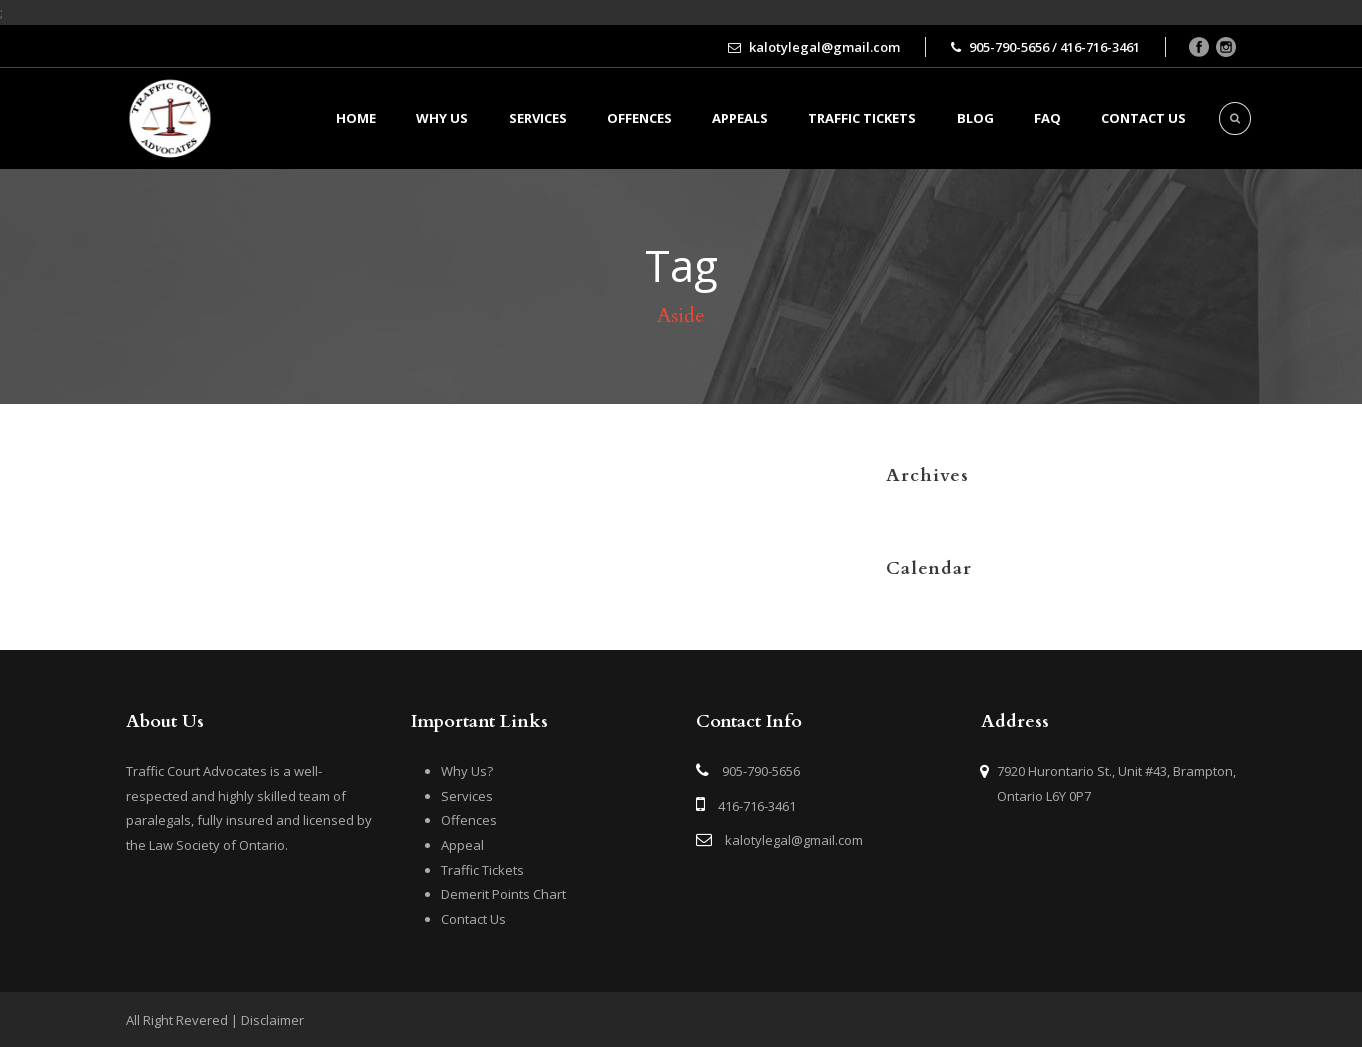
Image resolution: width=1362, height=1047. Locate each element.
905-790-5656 (761, 771)
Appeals (740, 118)
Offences (639, 118)
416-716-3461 (757, 806)
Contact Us (473, 919)
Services (538, 118)
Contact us (1143, 118)
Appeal (462, 845)
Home (356, 118)
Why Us (442, 118)
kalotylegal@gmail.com (794, 840)
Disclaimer (272, 1020)
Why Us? (467, 771)
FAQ (1047, 118)
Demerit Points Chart (503, 894)
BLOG (975, 118)
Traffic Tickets (862, 118)
